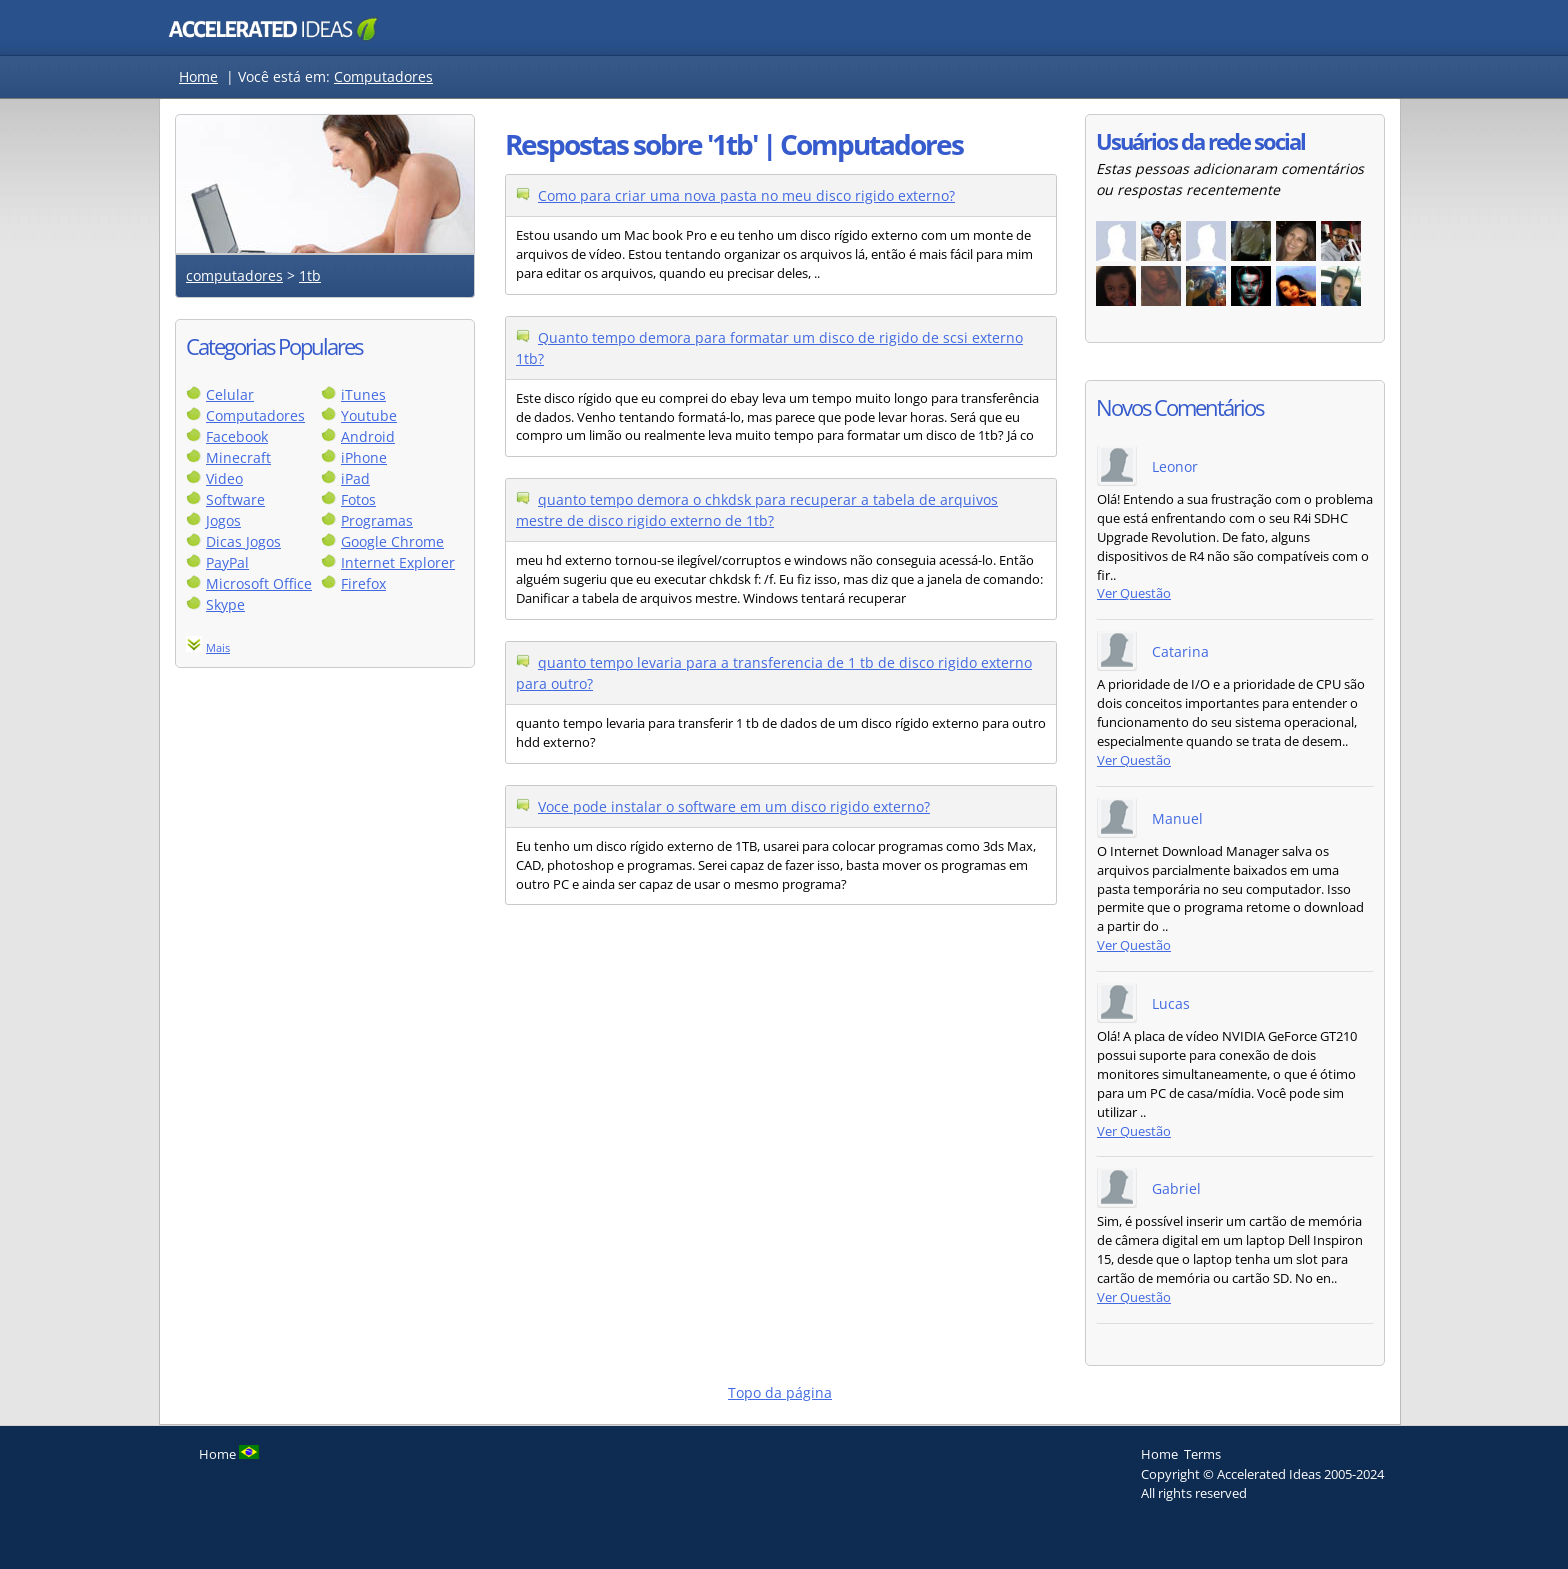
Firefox (363, 583)
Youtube (369, 415)
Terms (1202, 1454)
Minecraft (238, 457)
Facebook (237, 436)
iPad (355, 478)
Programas (377, 520)
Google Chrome (392, 541)
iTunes (363, 394)
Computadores (383, 76)
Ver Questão (1134, 593)
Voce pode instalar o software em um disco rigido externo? (734, 806)
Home (198, 76)
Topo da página (780, 1392)
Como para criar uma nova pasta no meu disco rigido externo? (746, 195)
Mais (218, 647)
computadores (234, 275)
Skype (225, 604)
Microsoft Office (259, 583)
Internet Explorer (398, 562)
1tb (310, 275)
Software (235, 499)
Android (368, 436)
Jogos (223, 520)
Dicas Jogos (243, 541)
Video (224, 478)
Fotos (358, 499)
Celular (230, 394)
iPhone (364, 457)
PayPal (227, 562)
